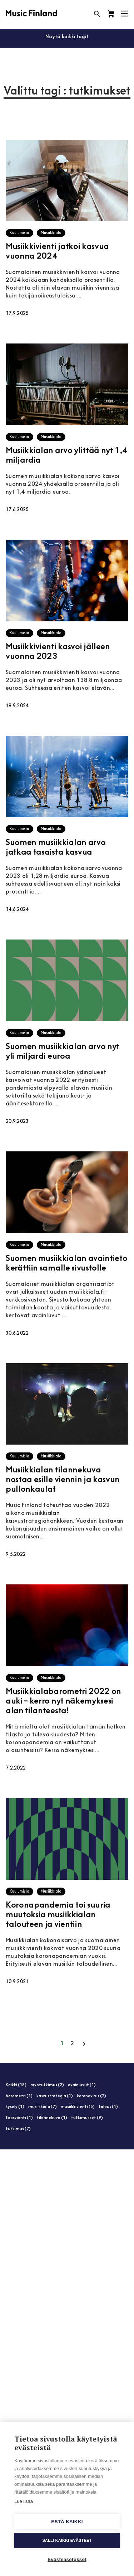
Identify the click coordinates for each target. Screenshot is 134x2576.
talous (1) (108, 2107)
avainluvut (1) (82, 2085)
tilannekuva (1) (52, 2118)
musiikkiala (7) (42, 2107)
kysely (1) (15, 2107)
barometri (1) (19, 2096)
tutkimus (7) (18, 2129)
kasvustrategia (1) (54, 2096)
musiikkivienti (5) (78, 2107)
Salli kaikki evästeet (66, 2540)
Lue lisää (23, 2501)
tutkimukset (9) (87, 2118)
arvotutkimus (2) (47, 2085)
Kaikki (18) (16, 2085)
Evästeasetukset (67, 2559)
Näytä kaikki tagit (67, 37)
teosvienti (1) (19, 2118)
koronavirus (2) (91, 2096)
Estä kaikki (67, 2521)
